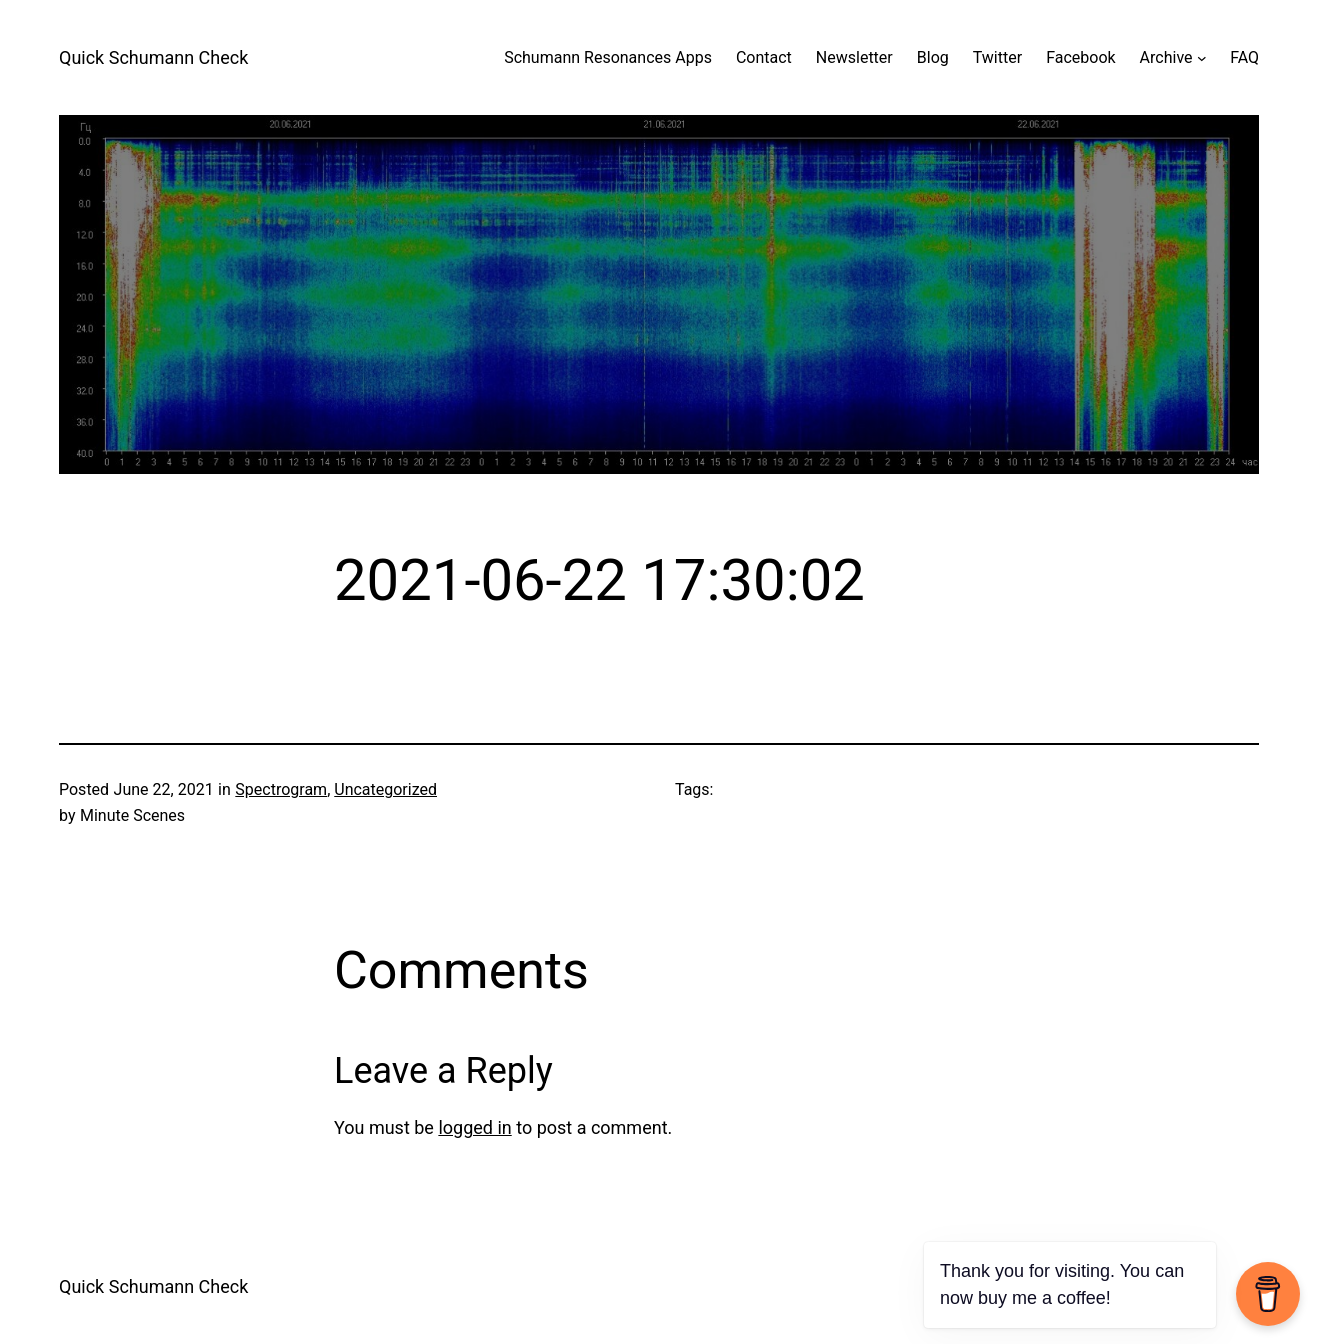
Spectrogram (281, 789)
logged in (474, 1127)
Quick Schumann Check (153, 57)
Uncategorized (385, 789)
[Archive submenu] (1202, 58)
